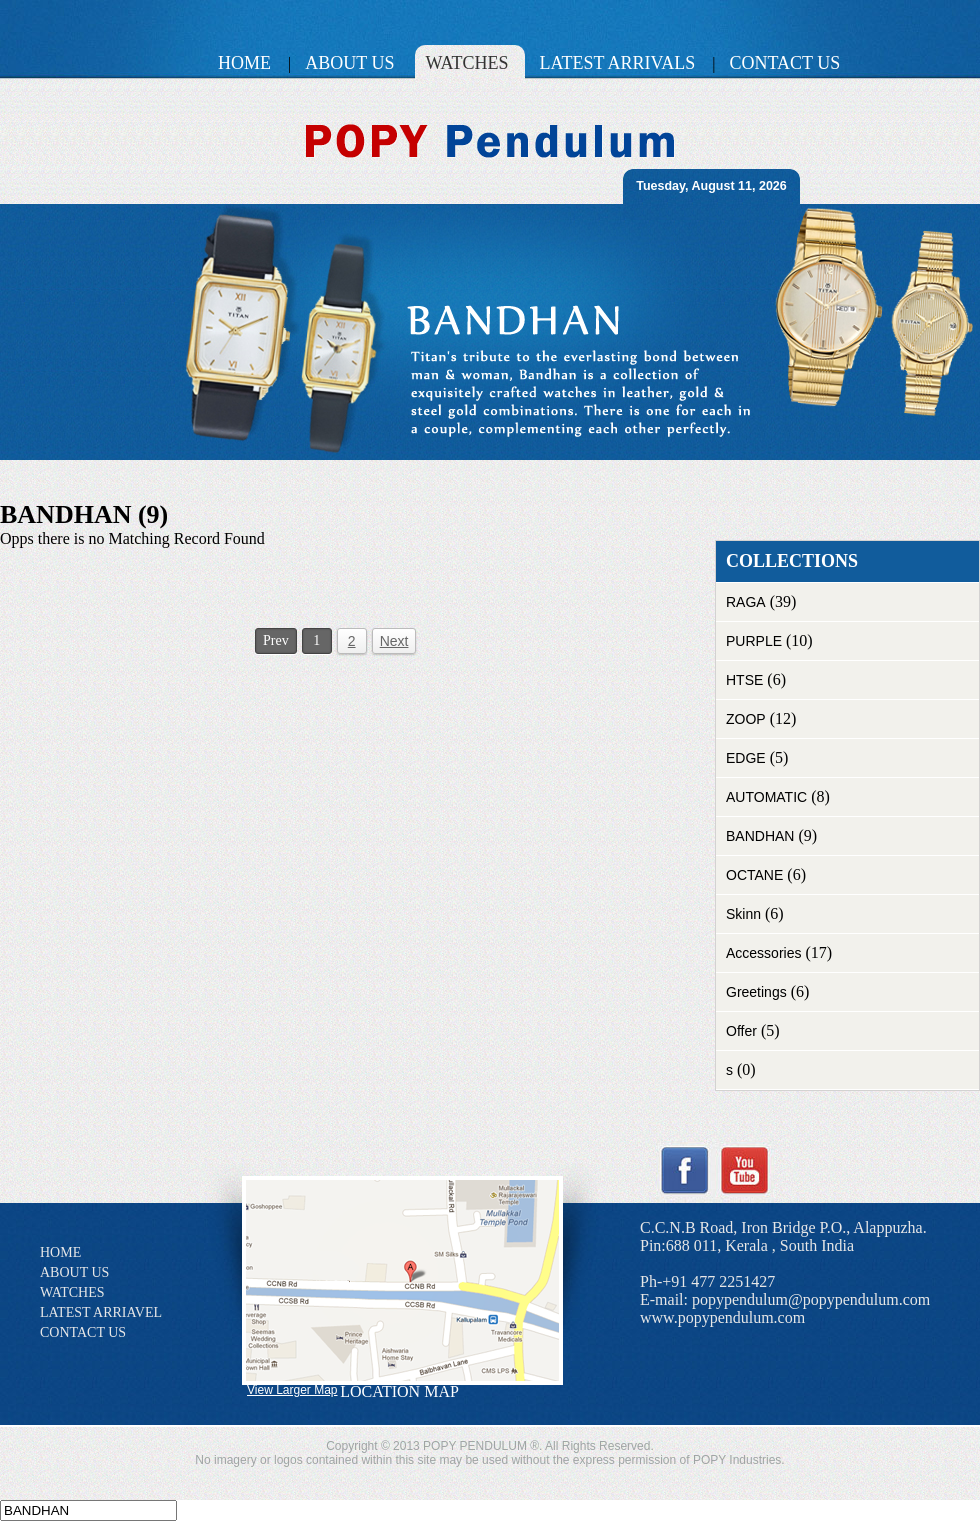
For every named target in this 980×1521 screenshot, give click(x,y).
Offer (741, 1031)
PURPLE (754, 641)
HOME (60, 1252)
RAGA (746, 602)
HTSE (744, 680)
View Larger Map (292, 1390)
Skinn (743, 914)
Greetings (756, 992)
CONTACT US (83, 1332)
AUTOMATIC (766, 797)
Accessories (763, 953)
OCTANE (754, 875)
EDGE (746, 758)
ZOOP (746, 719)
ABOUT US (74, 1272)
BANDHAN (760, 836)
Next (394, 641)
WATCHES (72, 1292)
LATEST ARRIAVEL (101, 1312)
